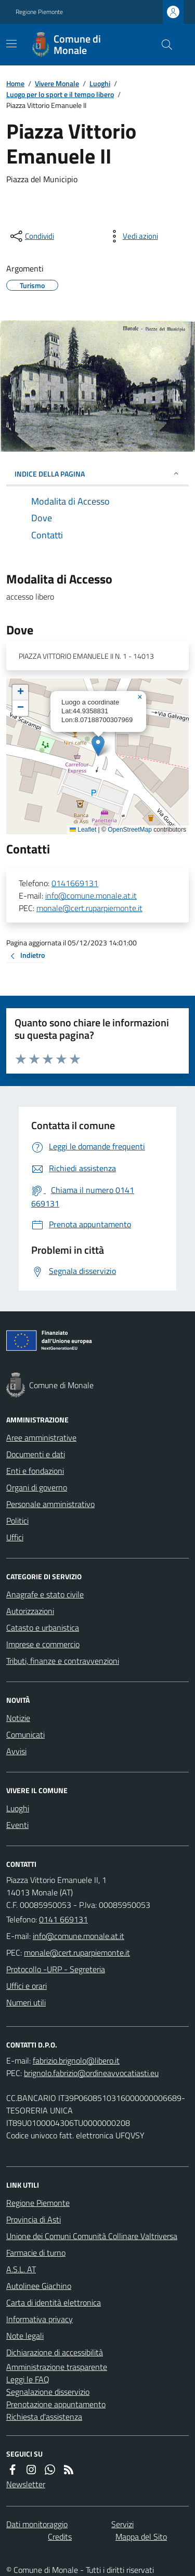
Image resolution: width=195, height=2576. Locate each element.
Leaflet (83, 829)
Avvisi (16, 1751)
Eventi (17, 1825)
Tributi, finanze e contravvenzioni (62, 1661)
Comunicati (25, 1734)
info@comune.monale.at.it (91, 895)
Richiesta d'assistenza (44, 2416)
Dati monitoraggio (37, 2524)
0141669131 (74, 883)
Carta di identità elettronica (53, 2302)
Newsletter (25, 2484)
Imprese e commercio (43, 1644)
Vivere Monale (57, 83)
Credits (60, 2536)
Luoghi (99, 83)
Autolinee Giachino (38, 2286)
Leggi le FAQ (27, 2379)
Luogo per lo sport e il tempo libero (60, 94)
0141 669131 (63, 1919)
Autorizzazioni (30, 1611)
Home (15, 83)
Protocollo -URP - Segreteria (55, 1969)
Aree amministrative (41, 1437)
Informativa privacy (39, 2319)
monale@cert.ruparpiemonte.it (89, 908)
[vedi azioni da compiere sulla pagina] (132, 236)
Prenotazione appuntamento (56, 2404)
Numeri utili (26, 2002)
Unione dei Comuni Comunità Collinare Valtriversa (91, 2236)
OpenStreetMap (130, 829)
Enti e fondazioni (35, 1471)
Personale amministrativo (50, 1504)
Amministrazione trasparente (56, 2367)
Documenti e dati (35, 1454)
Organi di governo (36, 1487)
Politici (17, 1520)
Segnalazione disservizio (47, 2391)
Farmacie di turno (36, 2252)
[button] (98, 745)
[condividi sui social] (31, 236)
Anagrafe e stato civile (45, 1594)
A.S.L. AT (21, 2269)
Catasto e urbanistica (42, 1627)
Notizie (18, 1718)
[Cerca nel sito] (162, 44)
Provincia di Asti (33, 2219)
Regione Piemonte (39, 12)
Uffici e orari (26, 1986)
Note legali (25, 2335)
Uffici (14, 1537)
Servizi (122, 2524)
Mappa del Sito (141, 2536)
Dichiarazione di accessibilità (54, 2352)
